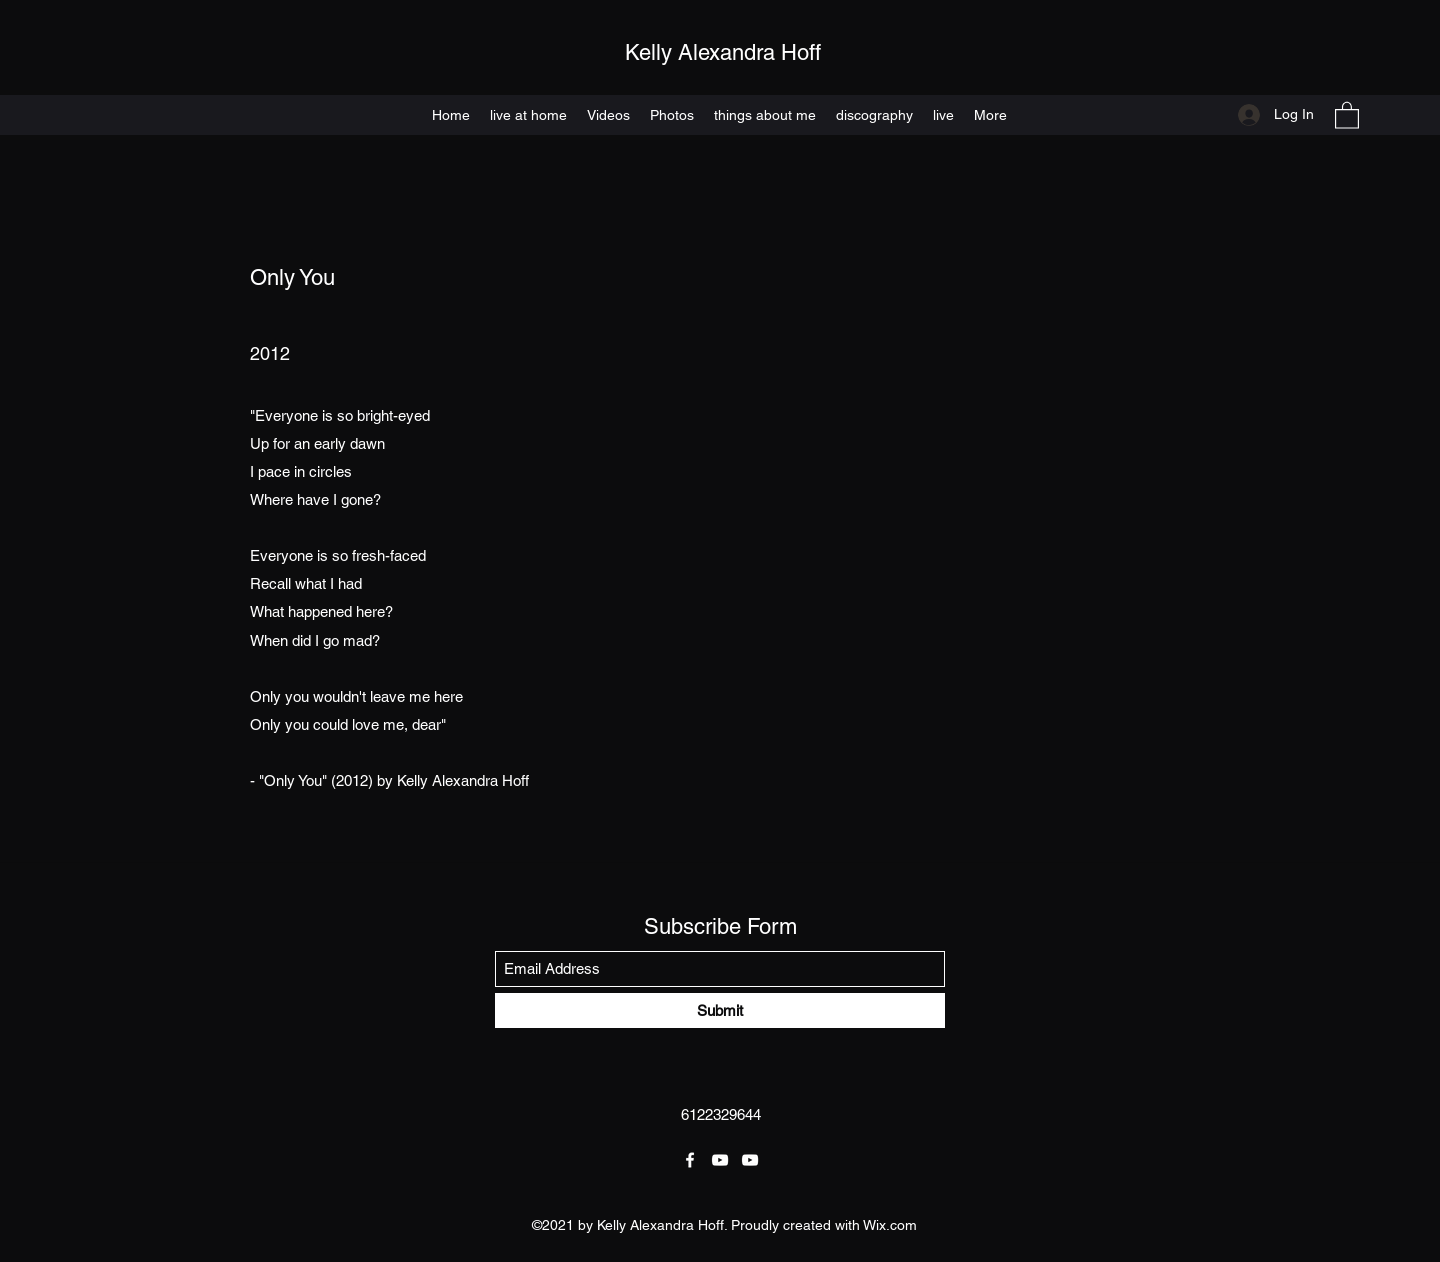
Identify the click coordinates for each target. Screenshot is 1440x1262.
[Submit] (720, 1010)
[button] (1347, 114)
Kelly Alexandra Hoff (723, 52)
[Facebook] (690, 1160)
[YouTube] (720, 1160)
